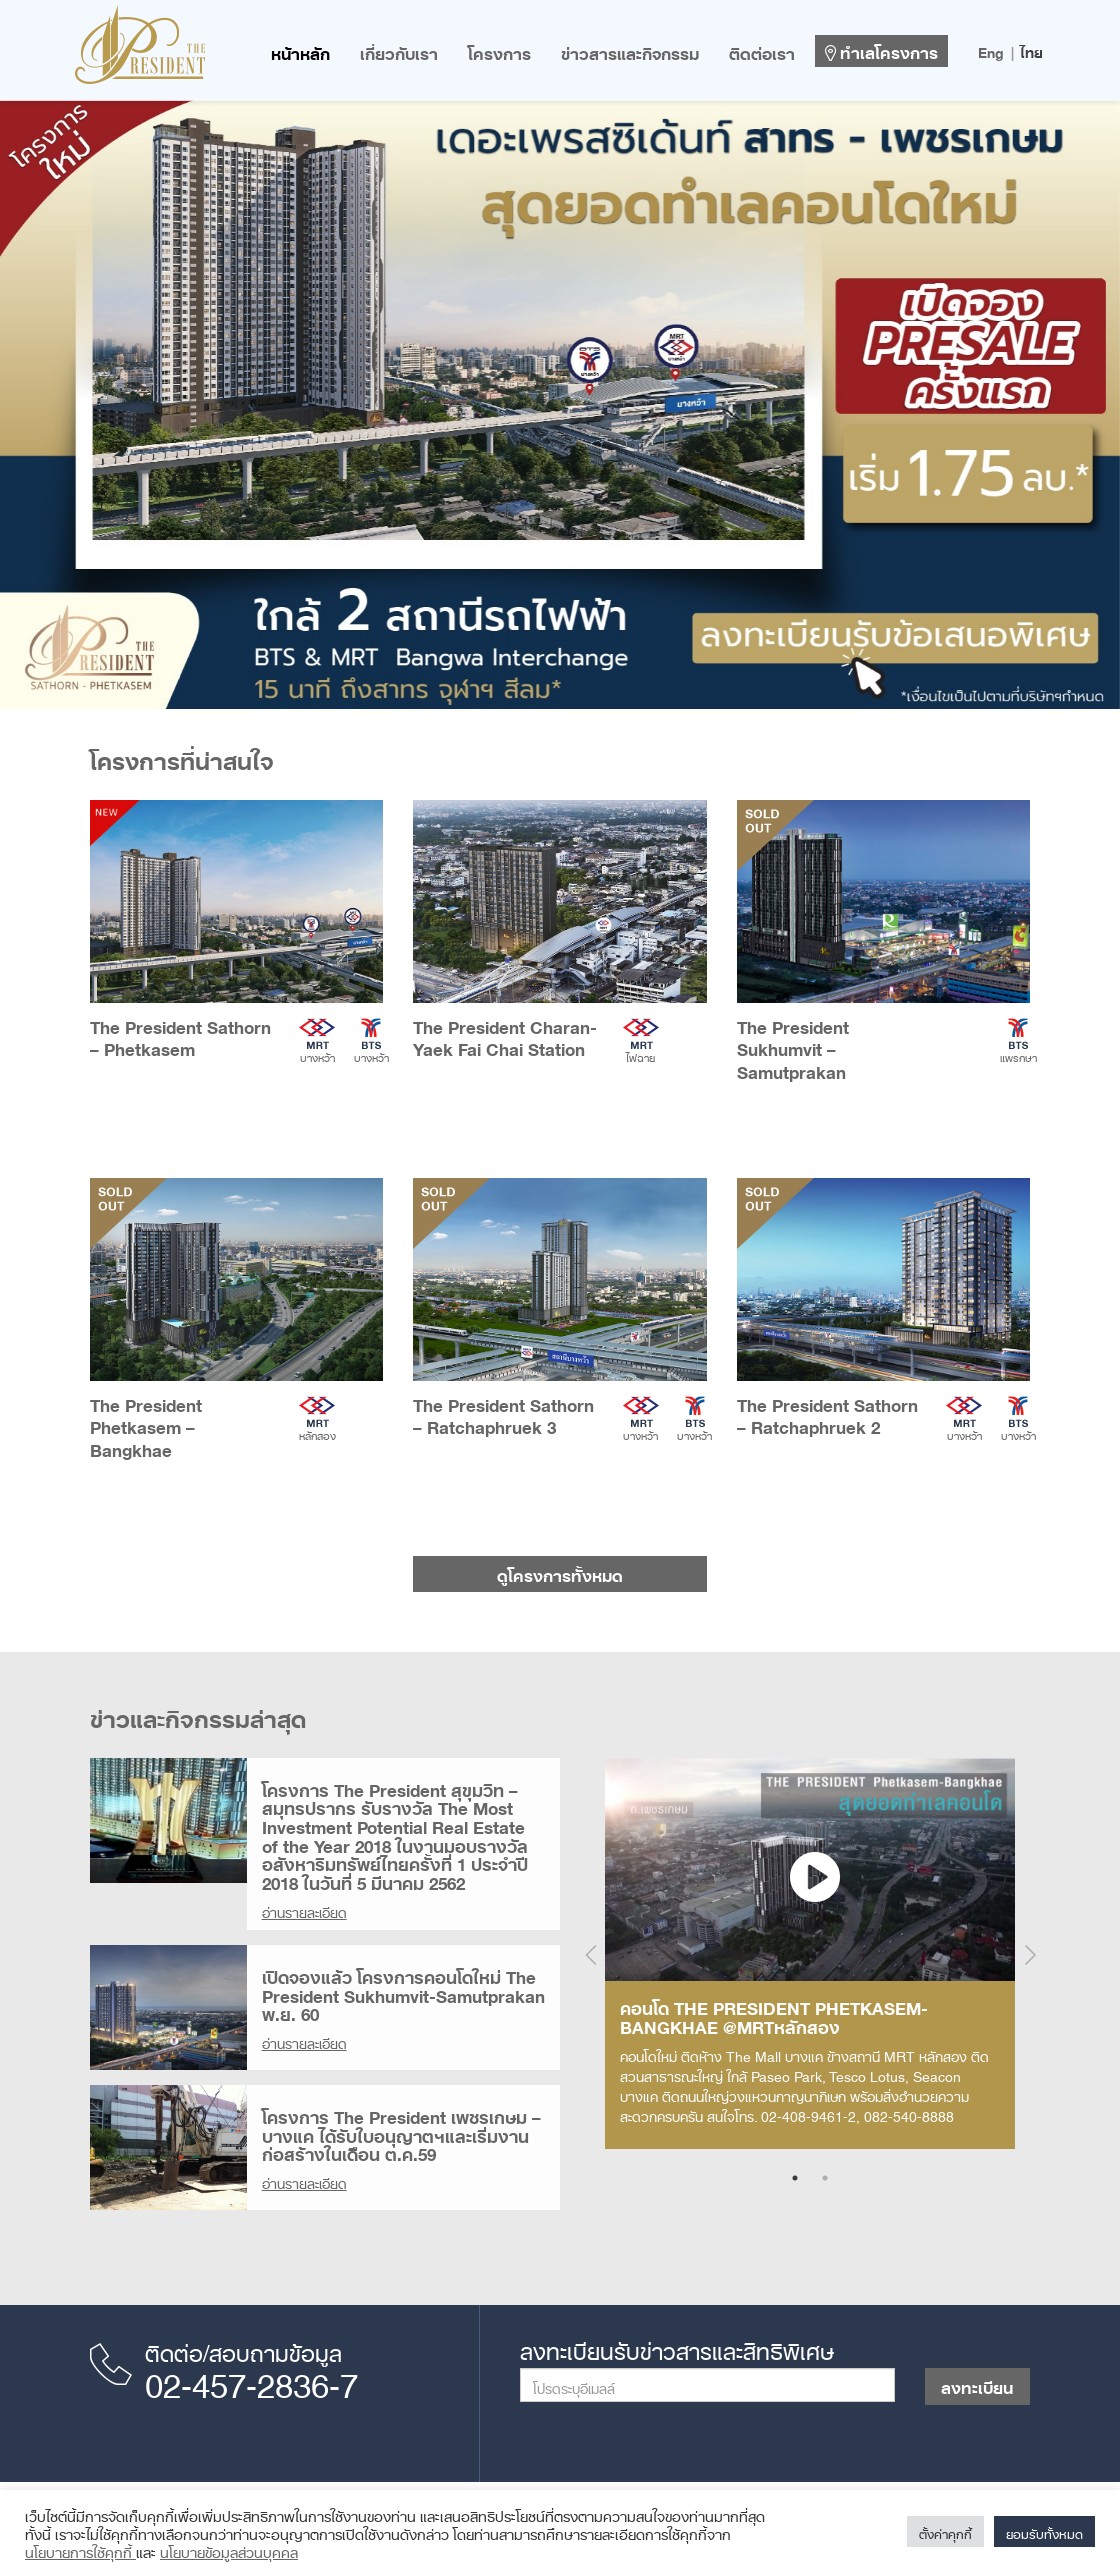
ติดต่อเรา (762, 50)
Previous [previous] (590, 1955)
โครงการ (499, 50)
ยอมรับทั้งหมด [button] (1044, 2531)
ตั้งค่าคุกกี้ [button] (945, 2531)
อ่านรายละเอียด (304, 1909)
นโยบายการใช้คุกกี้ (80, 2549)
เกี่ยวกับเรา (399, 50)
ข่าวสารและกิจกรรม (630, 50)
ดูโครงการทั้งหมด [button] (560, 1572)
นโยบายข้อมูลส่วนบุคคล (229, 2549)
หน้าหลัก (300, 50)
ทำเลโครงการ (881, 49)
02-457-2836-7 (251, 2378)
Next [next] (1030, 1955)
